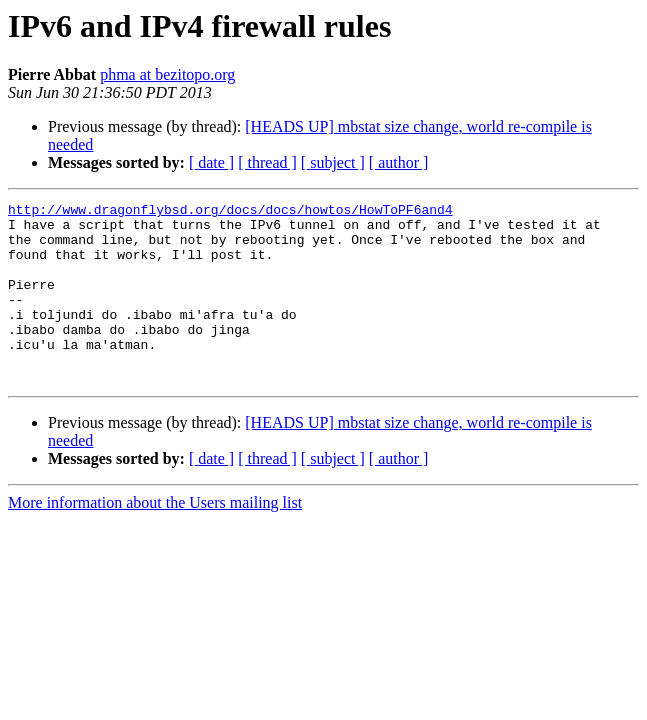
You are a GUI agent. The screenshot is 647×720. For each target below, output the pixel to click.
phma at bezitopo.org (167, 74)
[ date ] (211, 162)
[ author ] (399, 162)
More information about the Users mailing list (155, 538)
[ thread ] (267, 162)
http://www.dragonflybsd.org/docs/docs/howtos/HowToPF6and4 (230, 212)
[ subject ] (333, 162)
